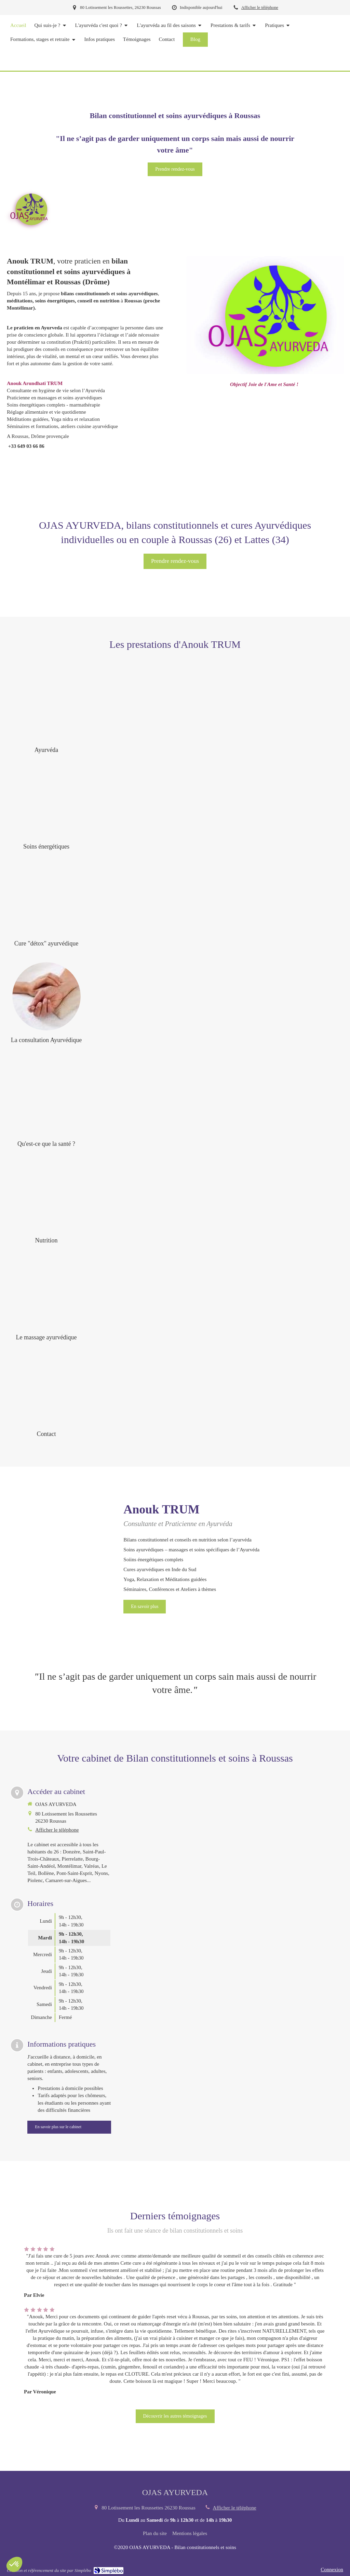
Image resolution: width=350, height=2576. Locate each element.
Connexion (332, 2569)
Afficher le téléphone (259, 7)
